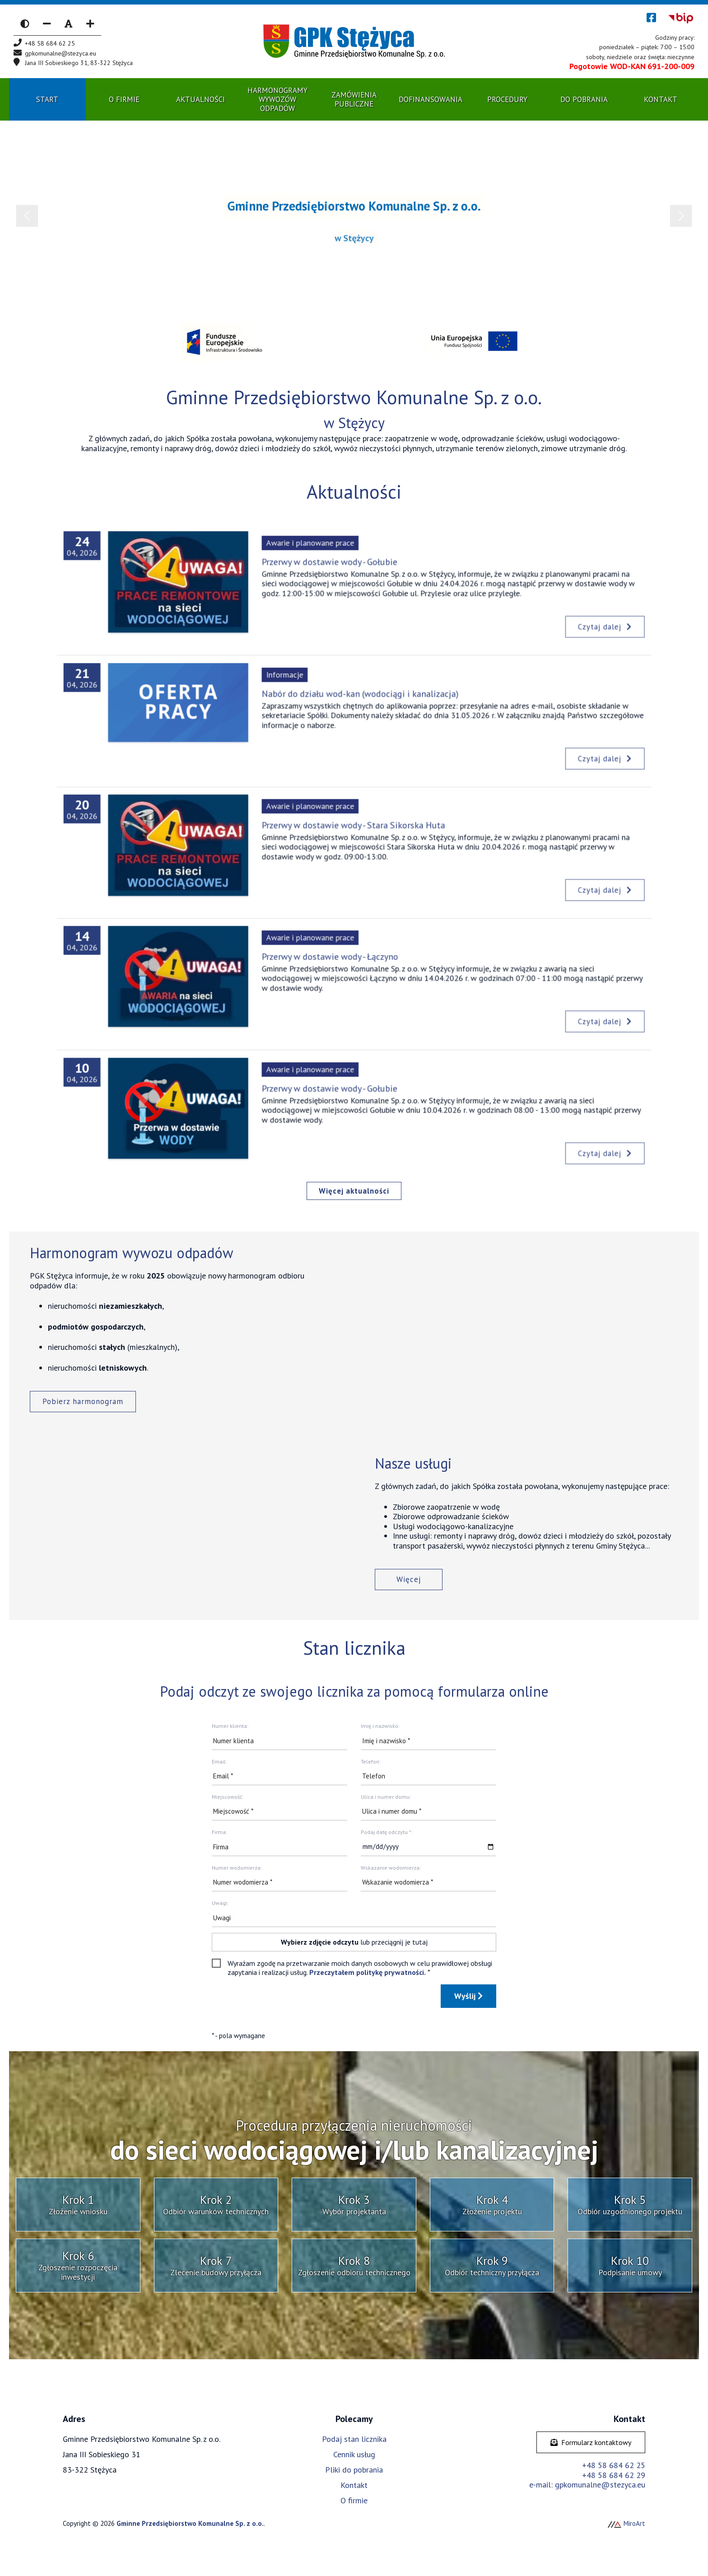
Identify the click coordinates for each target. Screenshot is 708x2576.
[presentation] (280, 2002)
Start (47, 99)
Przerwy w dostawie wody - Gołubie (338, 572)
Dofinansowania (430, 99)
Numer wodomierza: (237, 1868)
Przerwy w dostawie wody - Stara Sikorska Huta (354, 835)
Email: (219, 1762)
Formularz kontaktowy (590, 2442)
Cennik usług (354, 2454)
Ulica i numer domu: (386, 1797)
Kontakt (660, 99)
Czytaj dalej (515, 614)
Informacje (309, 691)
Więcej (408, 1579)
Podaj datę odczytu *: (386, 1832)
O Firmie (124, 99)
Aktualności (200, 99)
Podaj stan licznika (354, 2439)
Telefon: (371, 1762)
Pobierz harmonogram (82, 1401)
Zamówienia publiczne (354, 99)
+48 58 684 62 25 (613, 2465)
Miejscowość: (227, 1797)
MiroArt (626, 2523)
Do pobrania (584, 99)
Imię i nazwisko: (380, 1726)
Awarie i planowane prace (326, 559)
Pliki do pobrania (354, 2469)
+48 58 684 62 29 (613, 2475)
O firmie (354, 2500)
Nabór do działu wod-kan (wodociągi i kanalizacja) (358, 704)
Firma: (219, 1832)
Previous (27, 216)
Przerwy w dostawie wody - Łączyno (338, 967)
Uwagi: (220, 1903)
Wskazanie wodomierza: (391, 1868)
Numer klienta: (230, 1726)
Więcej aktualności (354, 1191)
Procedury (507, 99)
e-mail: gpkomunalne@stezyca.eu (587, 2484)
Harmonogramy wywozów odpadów (277, 99)
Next (681, 216)
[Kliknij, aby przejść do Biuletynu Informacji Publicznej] (680, 18)
